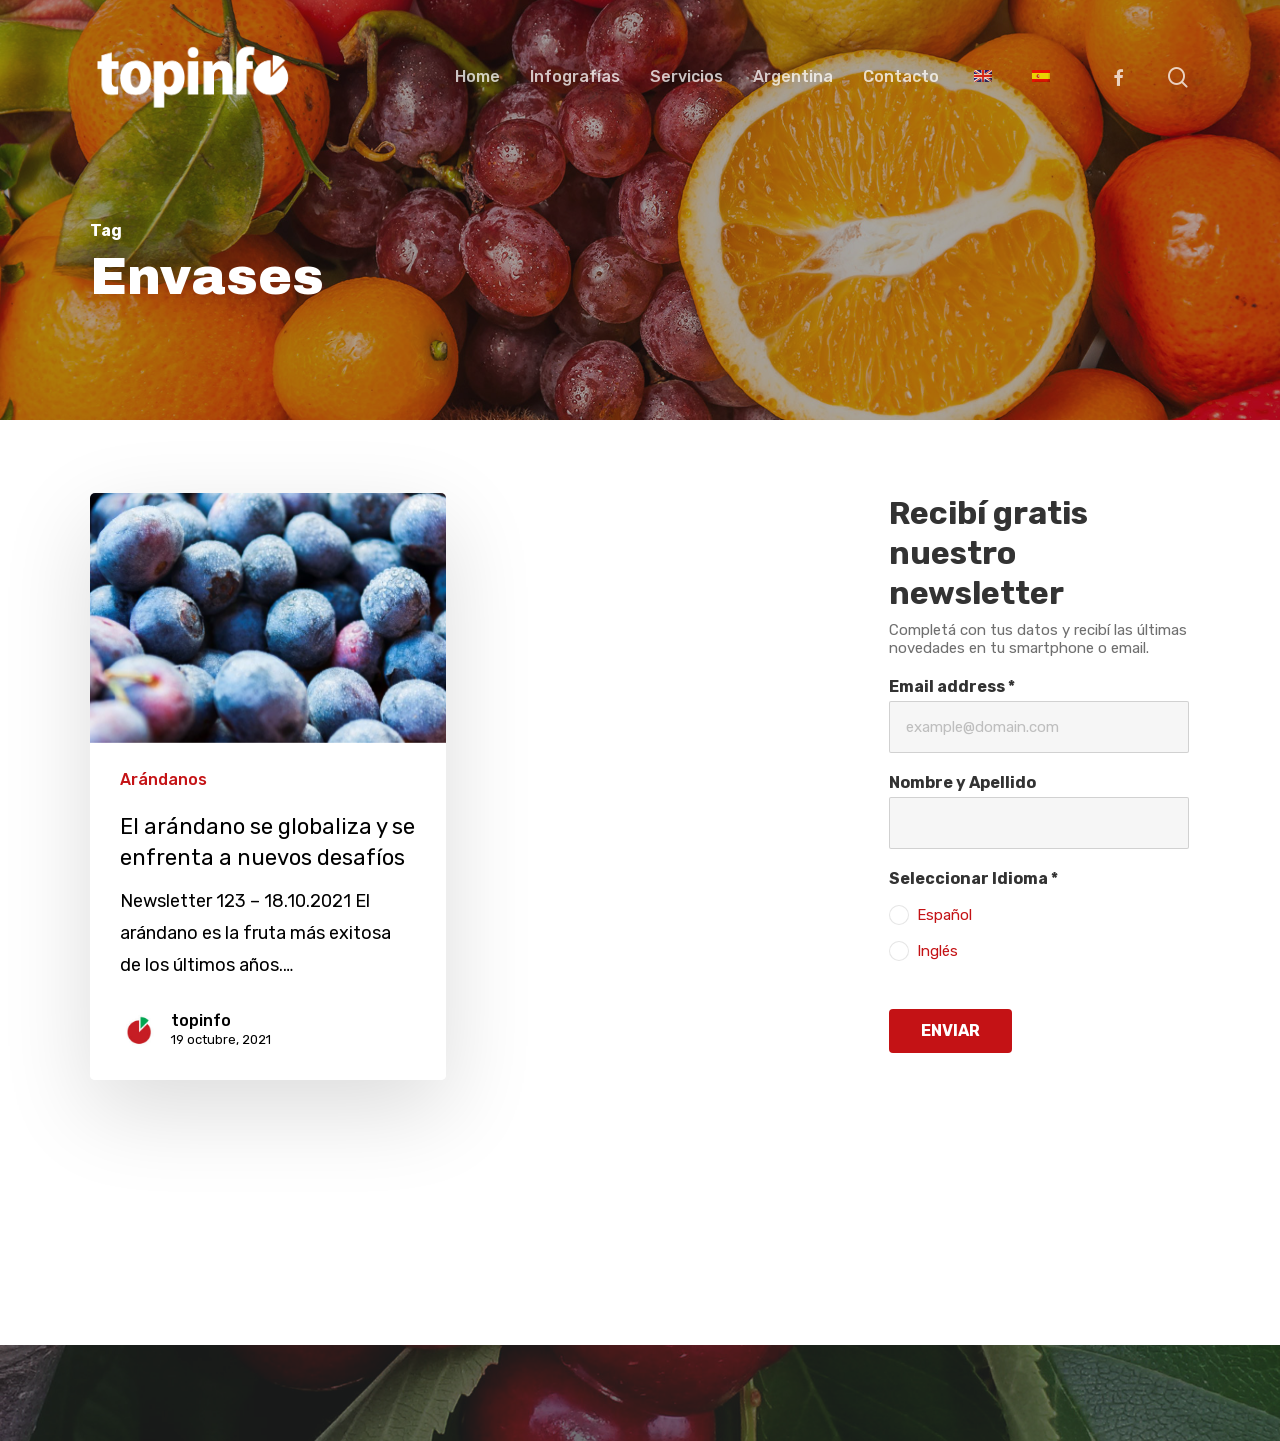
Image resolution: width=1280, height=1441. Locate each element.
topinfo (201, 1020)
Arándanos (163, 779)
